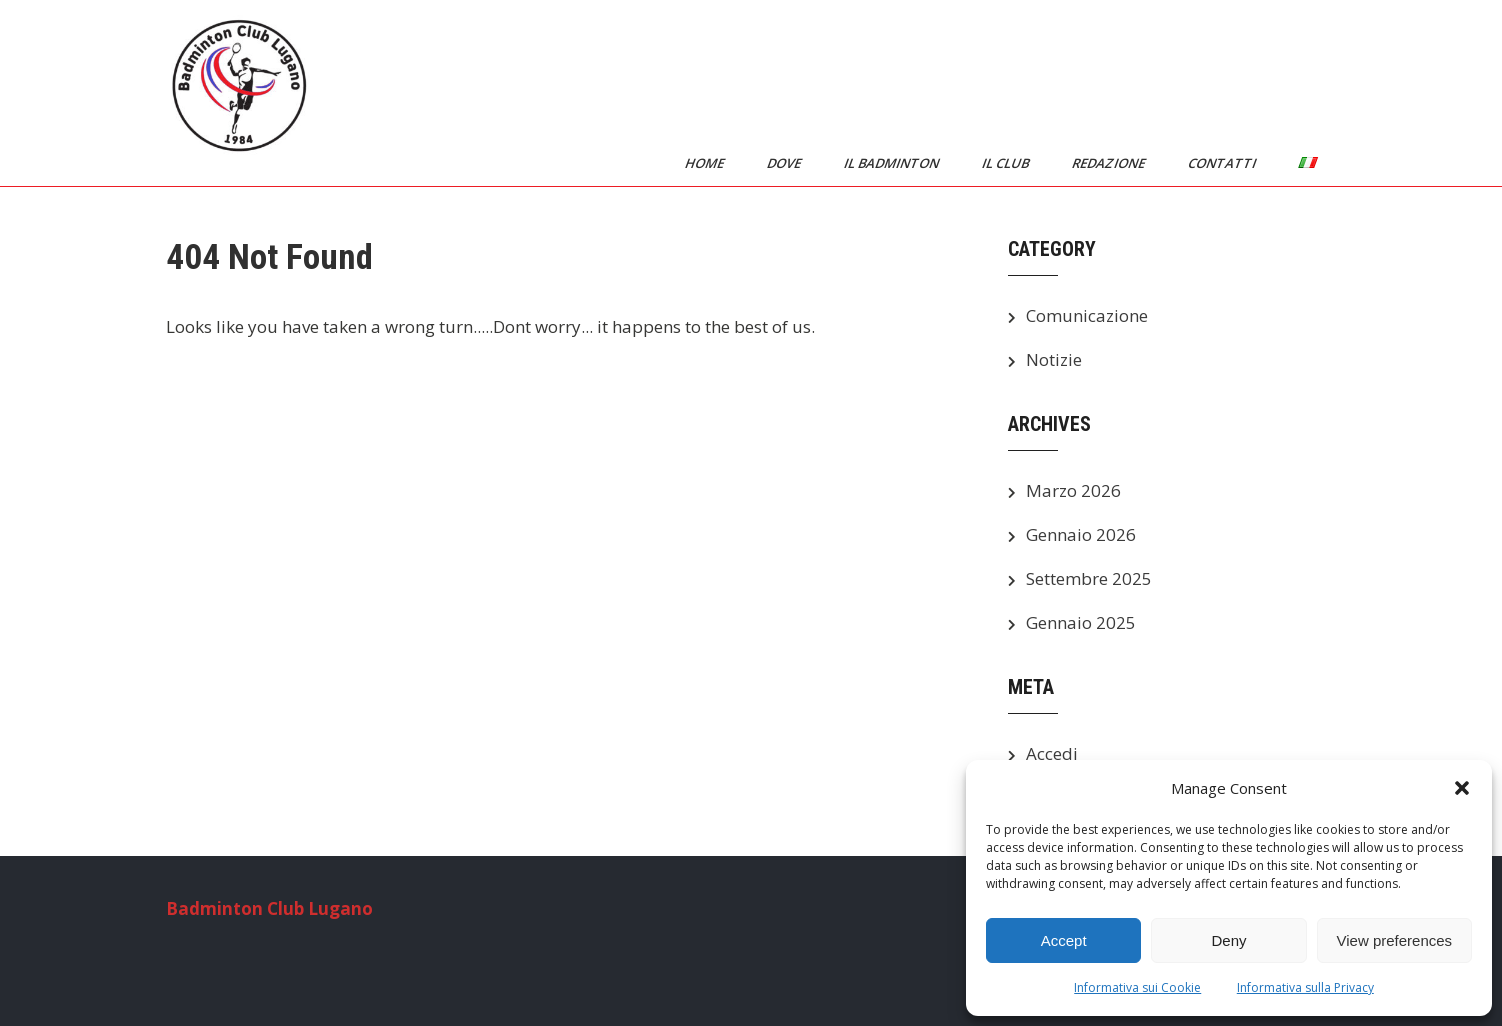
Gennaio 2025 (1081, 622)
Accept (1064, 940)
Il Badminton (893, 163)
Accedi (1052, 753)
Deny (1228, 940)
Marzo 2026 (1073, 490)
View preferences (1395, 940)
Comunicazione (1087, 315)
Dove (785, 163)
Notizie (1054, 359)
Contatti (1223, 163)
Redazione (1110, 163)
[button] (1462, 788)
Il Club (1007, 163)
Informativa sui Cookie (1137, 987)
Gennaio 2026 (1081, 534)
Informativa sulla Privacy (1305, 987)
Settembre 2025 (1089, 578)
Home (706, 163)
